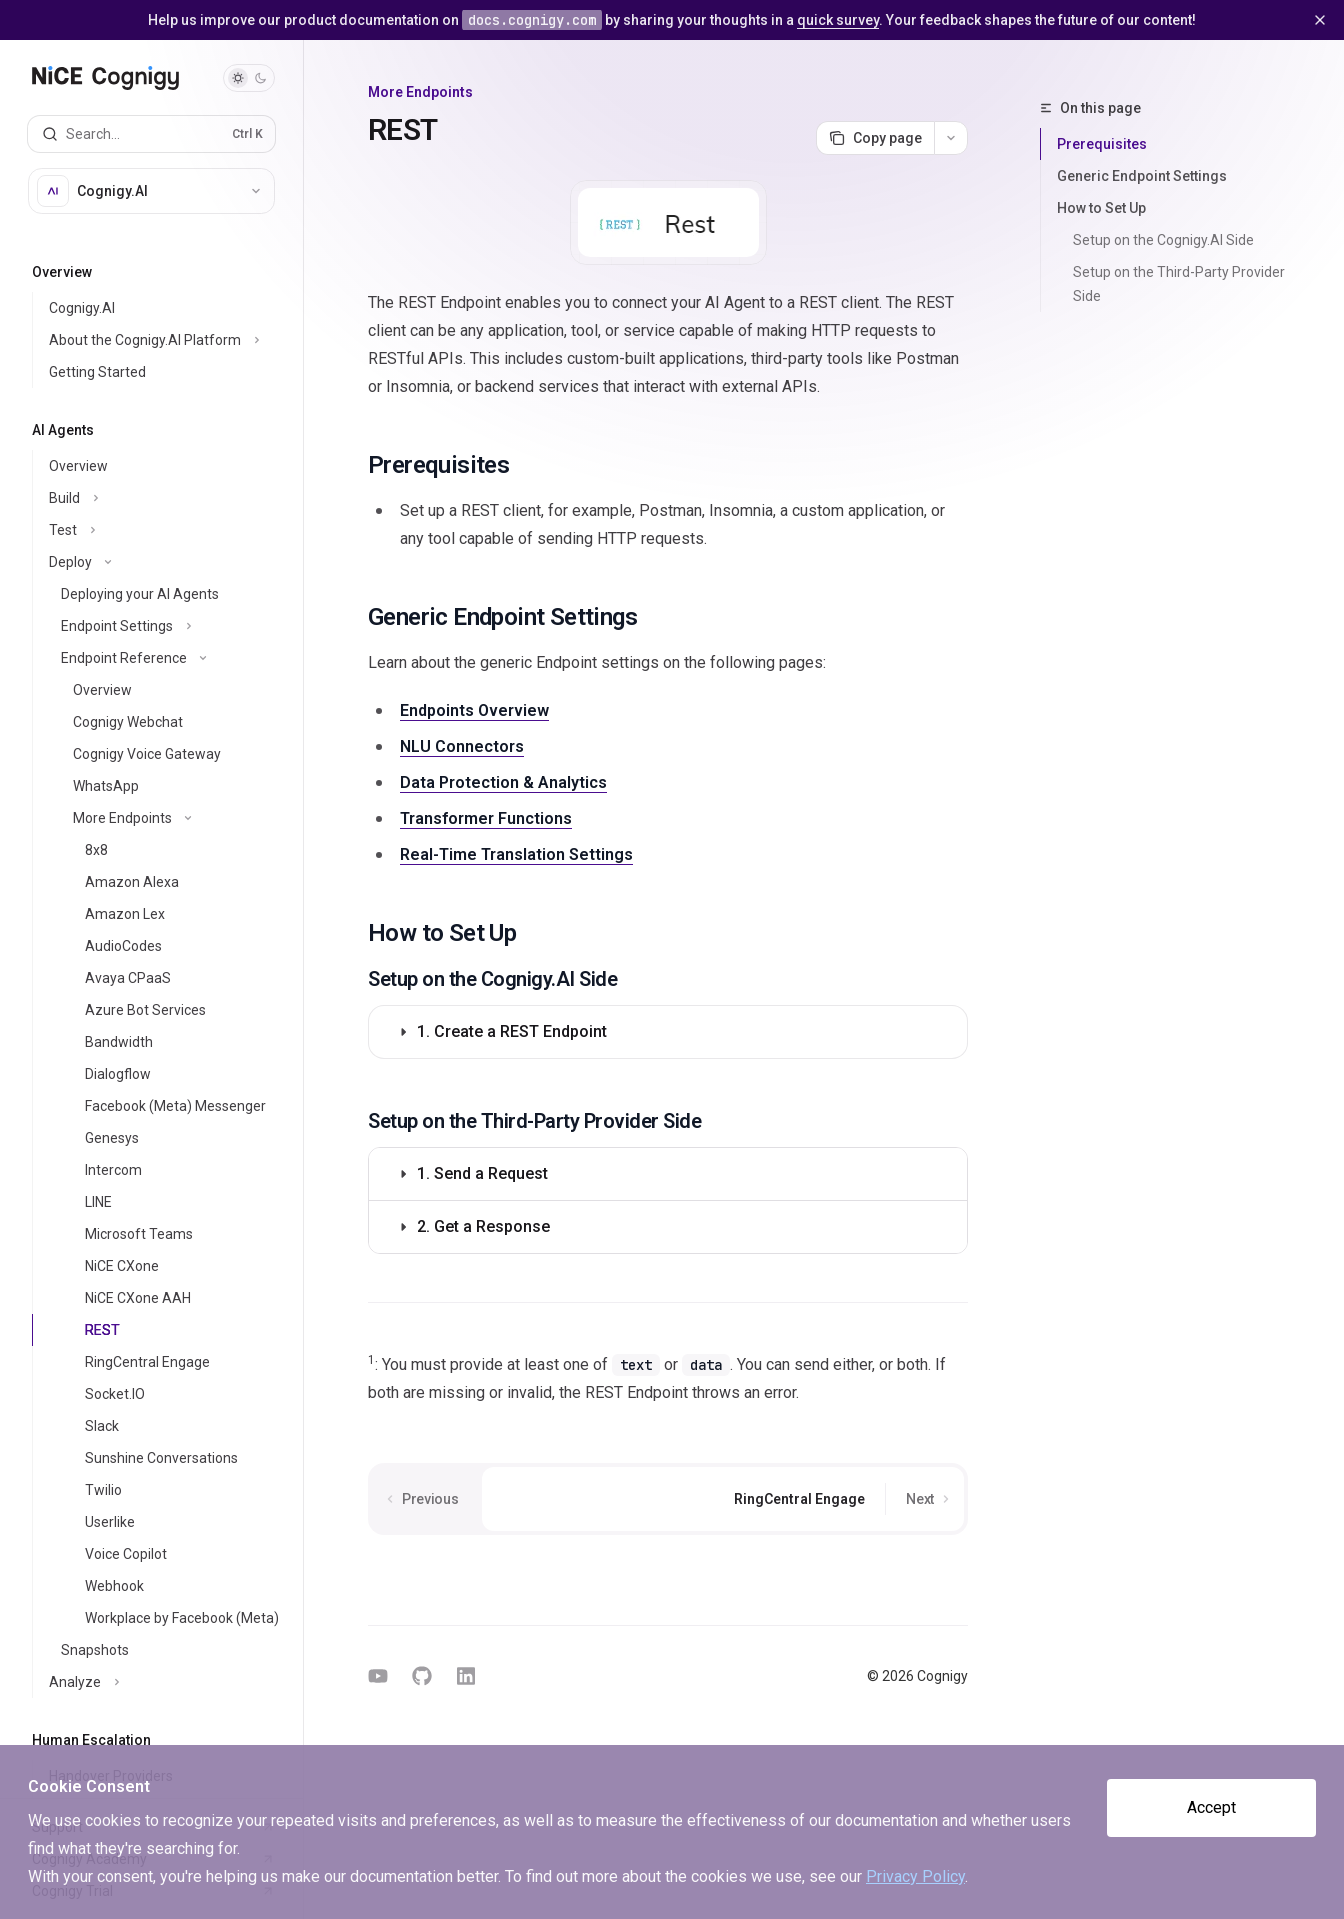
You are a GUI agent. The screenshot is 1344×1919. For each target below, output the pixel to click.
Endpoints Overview (474, 710)
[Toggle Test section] (167, 530)
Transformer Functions (486, 818)
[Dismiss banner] (1320, 20)
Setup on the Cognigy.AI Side (1163, 240)
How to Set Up (1101, 208)
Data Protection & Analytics (503, 782)
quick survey (838, 20)
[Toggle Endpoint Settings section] (167, 626)
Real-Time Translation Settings (516, 854)
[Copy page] (875, 138)
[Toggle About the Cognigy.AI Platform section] (167, 340)
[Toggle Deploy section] (167, 562)
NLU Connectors (462, 746)
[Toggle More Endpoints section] (167, 818)
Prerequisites (1102, 144)
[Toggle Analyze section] (167, 1682)
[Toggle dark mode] (249, 78)
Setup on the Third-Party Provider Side (1180, 284)
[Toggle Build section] (167, 498)
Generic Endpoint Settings (1142, 176)
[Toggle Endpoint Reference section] (167, 658)
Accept (1211, 1807)
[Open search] (151, 134)
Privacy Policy (915, 1876)
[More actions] (951, 138)
